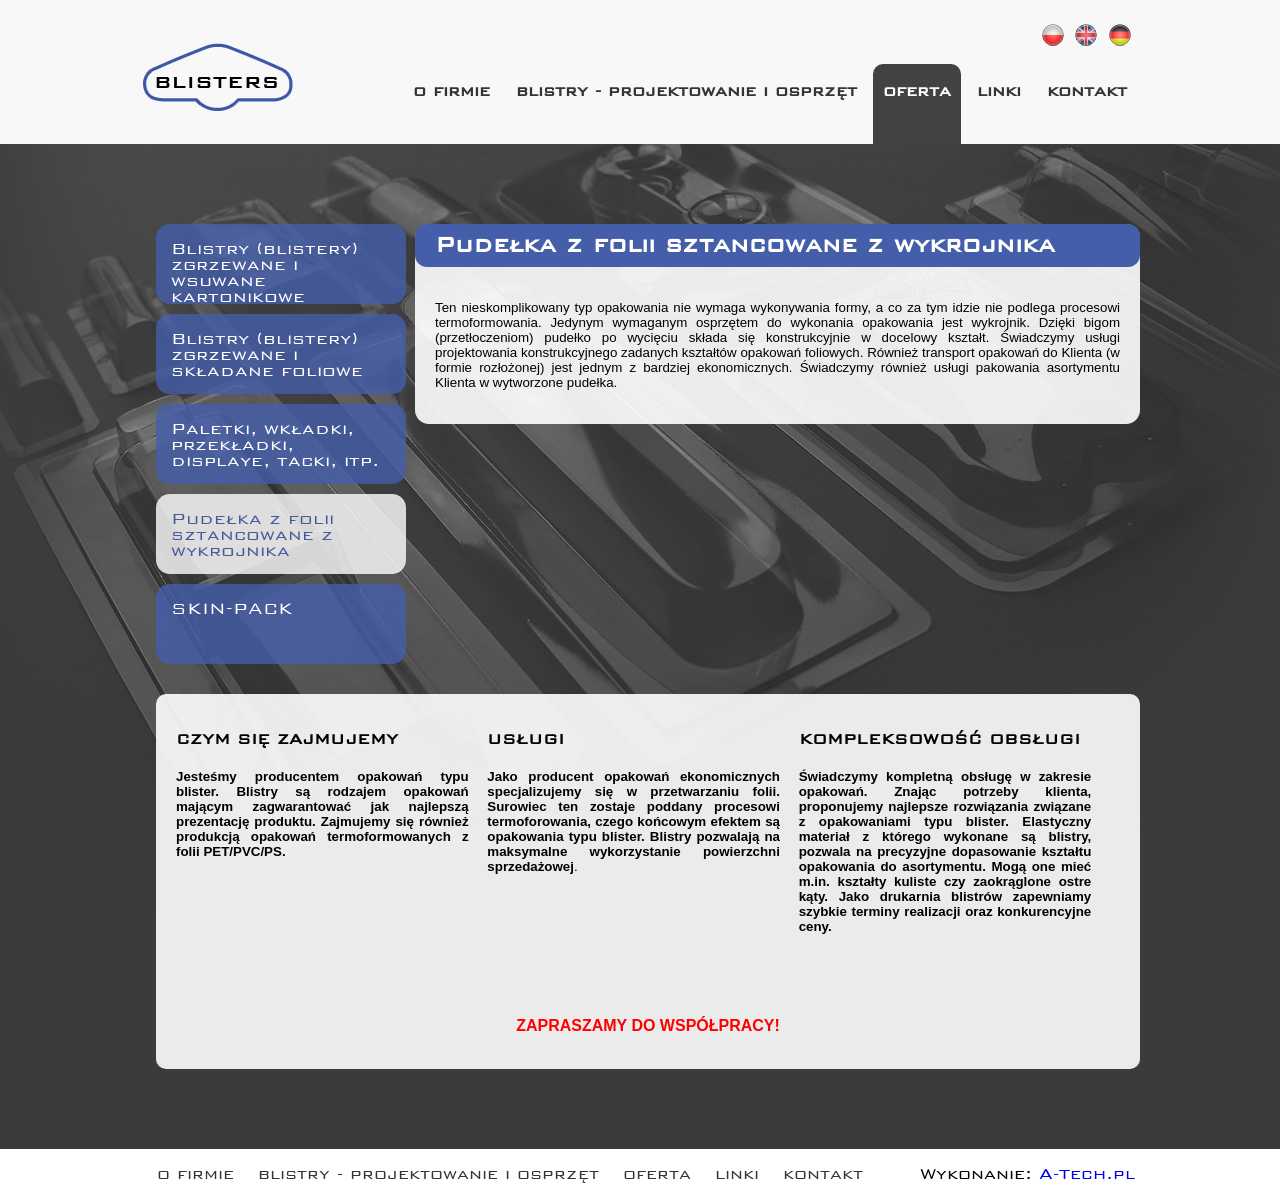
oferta (917, 93)
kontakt (1087, 93)
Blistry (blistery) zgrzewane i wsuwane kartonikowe (264, 271)
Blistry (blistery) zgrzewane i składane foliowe (267, 357)
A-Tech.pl (1087, 1176)
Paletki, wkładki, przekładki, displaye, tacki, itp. (275, 447)
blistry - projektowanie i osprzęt (686, 93)
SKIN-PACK (232, 611)
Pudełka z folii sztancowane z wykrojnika (252, 537)
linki (999, 93)
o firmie (451, 93)
